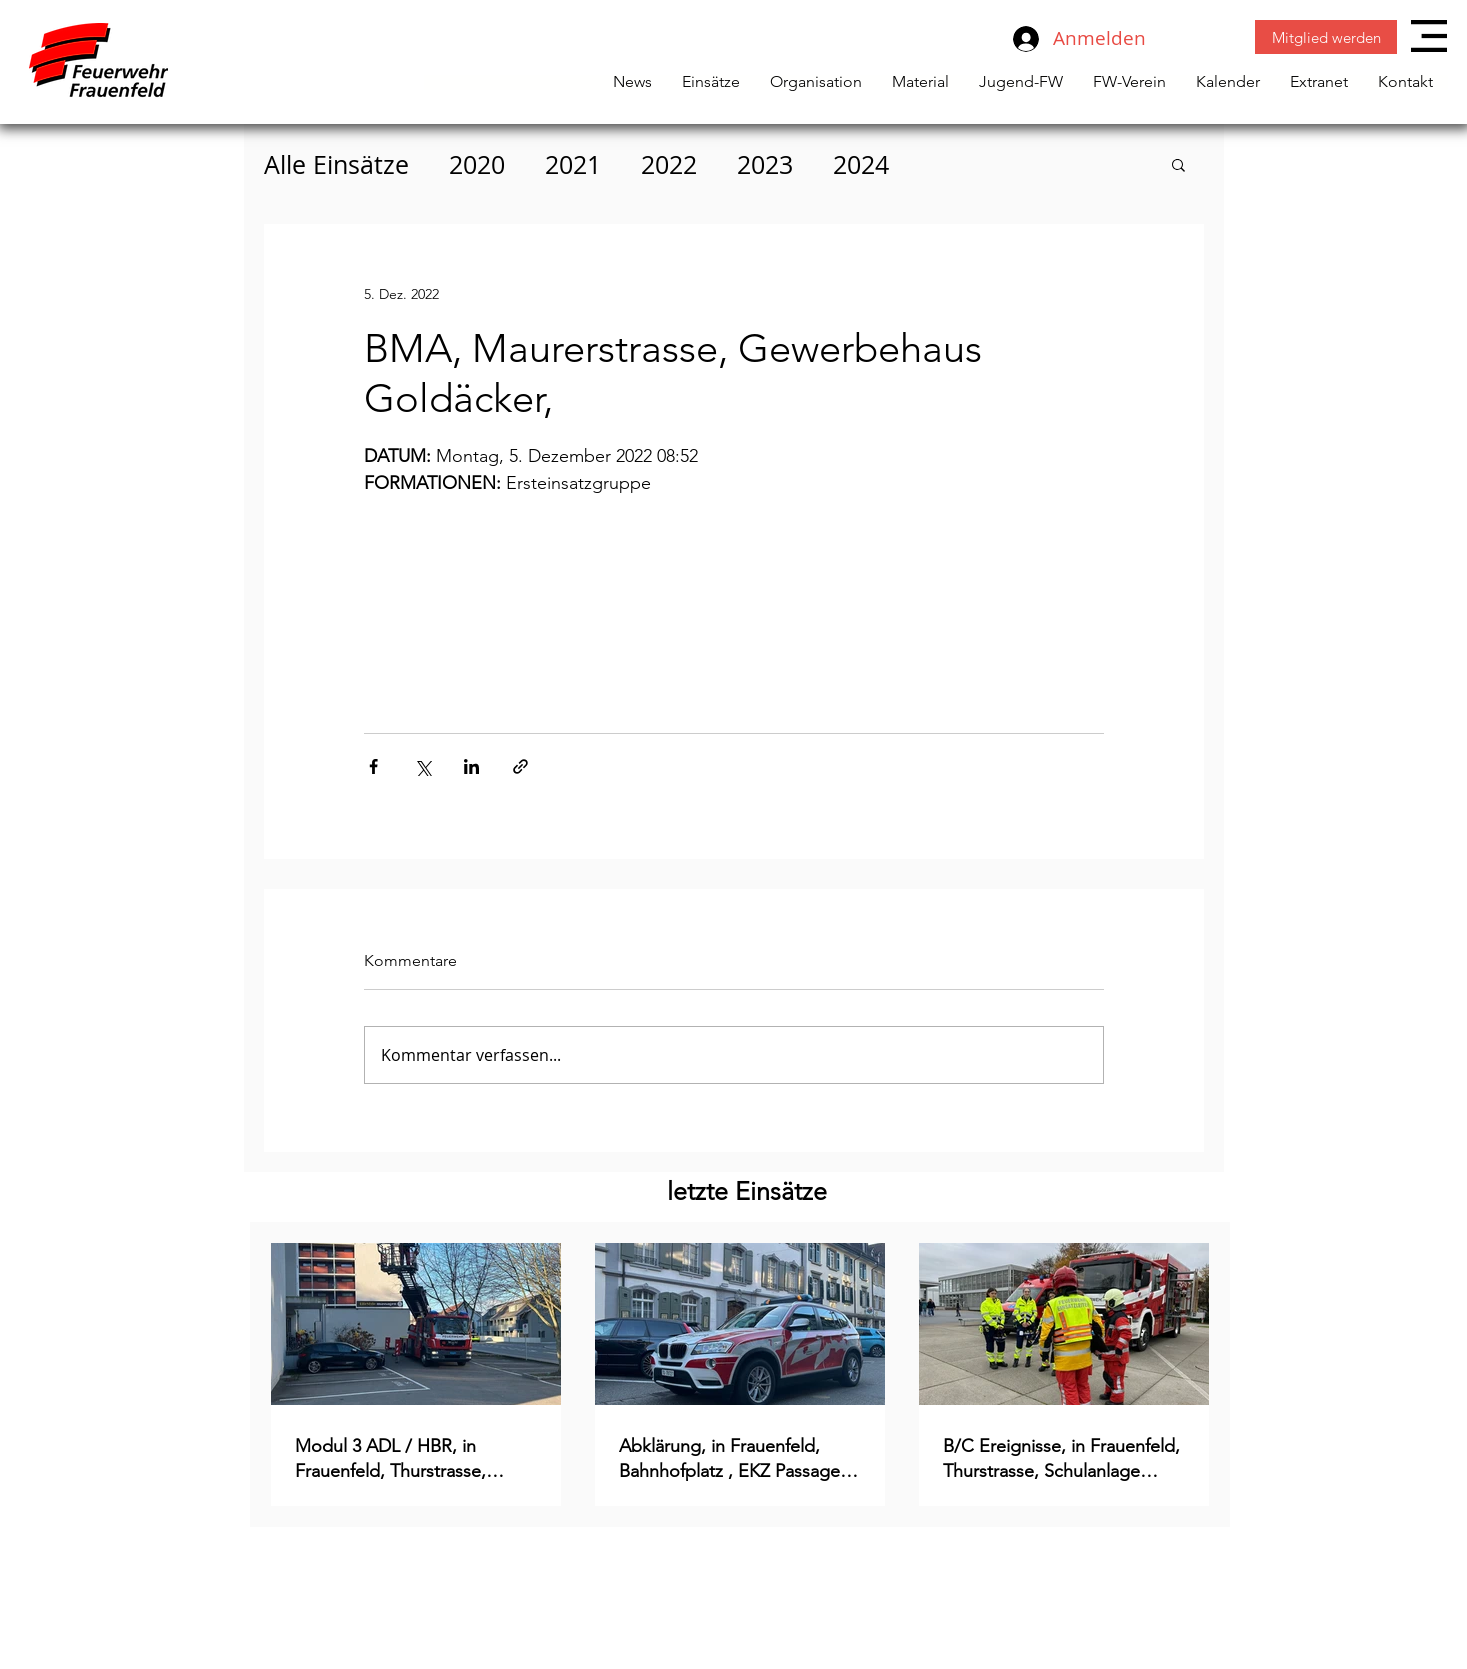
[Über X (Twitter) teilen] (422, 766)
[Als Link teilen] (520, 766)
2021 (573, 164)
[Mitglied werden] (1326, 37)
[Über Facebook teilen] (373, 766)
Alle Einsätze (336, 164)
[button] (1429, 36)
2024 (861, 164)
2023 (765, 164)
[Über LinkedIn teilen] (471, 766)
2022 (669, 164)
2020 (477, 164)
